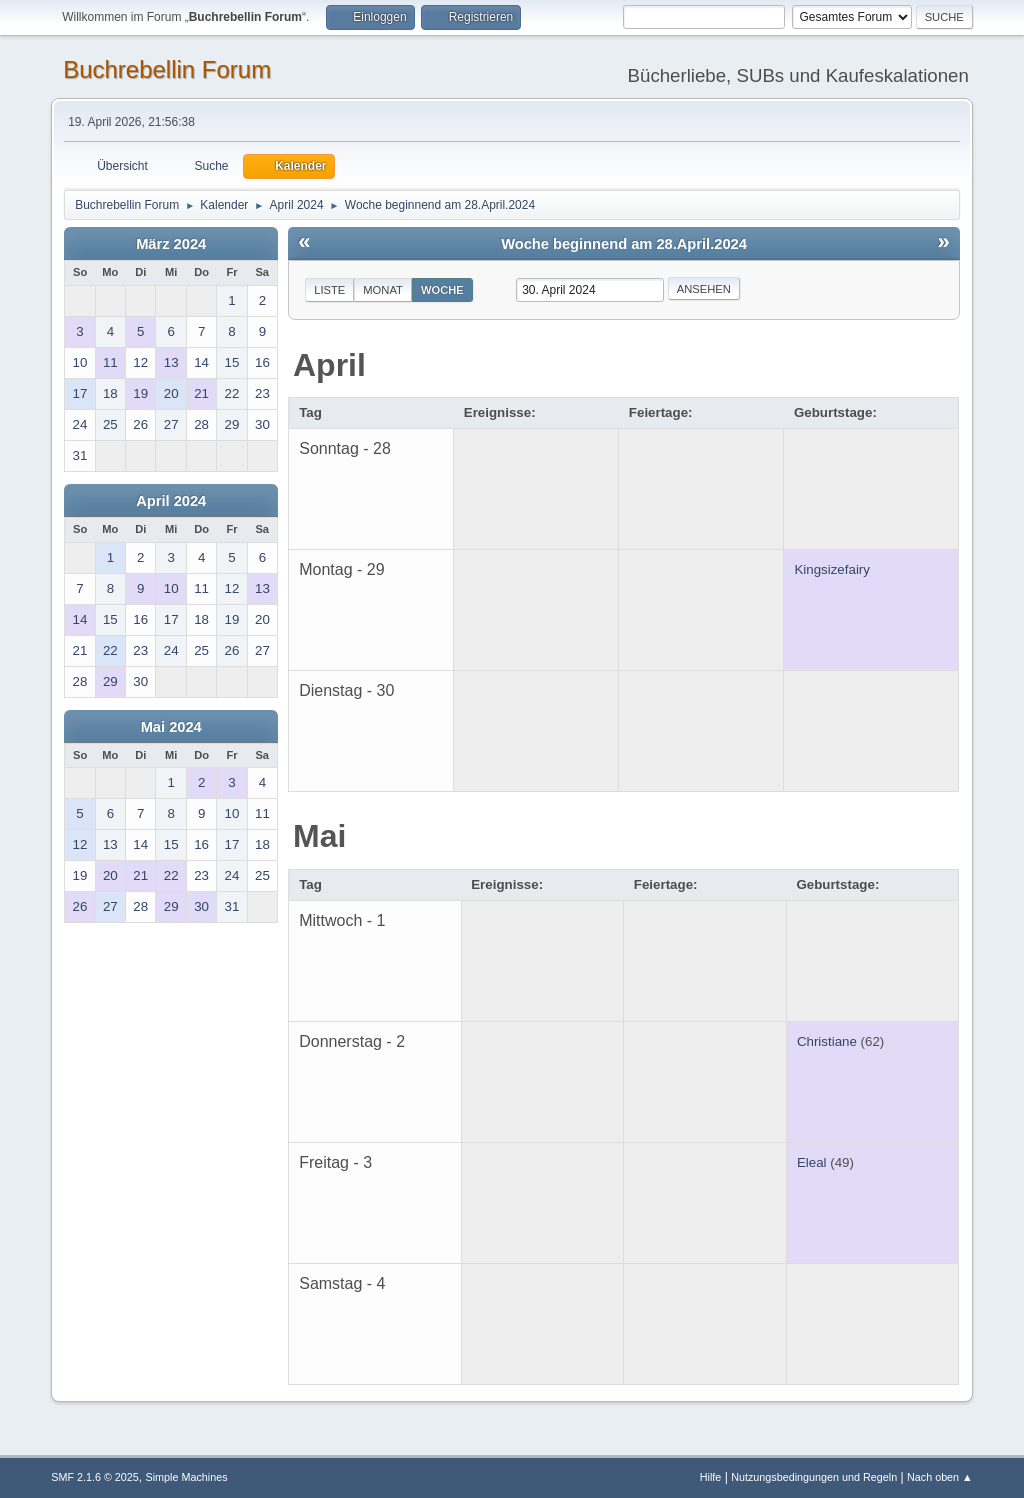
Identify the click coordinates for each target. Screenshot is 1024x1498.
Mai (319, 836)
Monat (383, 290)
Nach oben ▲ (940, 1477)
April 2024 (171, 501)
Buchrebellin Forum (167, 69)
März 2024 (171, 244)
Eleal (812, 1162)
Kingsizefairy (832, 569)
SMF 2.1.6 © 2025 (95, 1477)
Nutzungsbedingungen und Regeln (814, 1477)
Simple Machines (187, 1477)
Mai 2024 (171, 727)
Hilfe (711, 1477)
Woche (442, 290)
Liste (329, 290)
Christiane (827, 1041)
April (329, 365)
